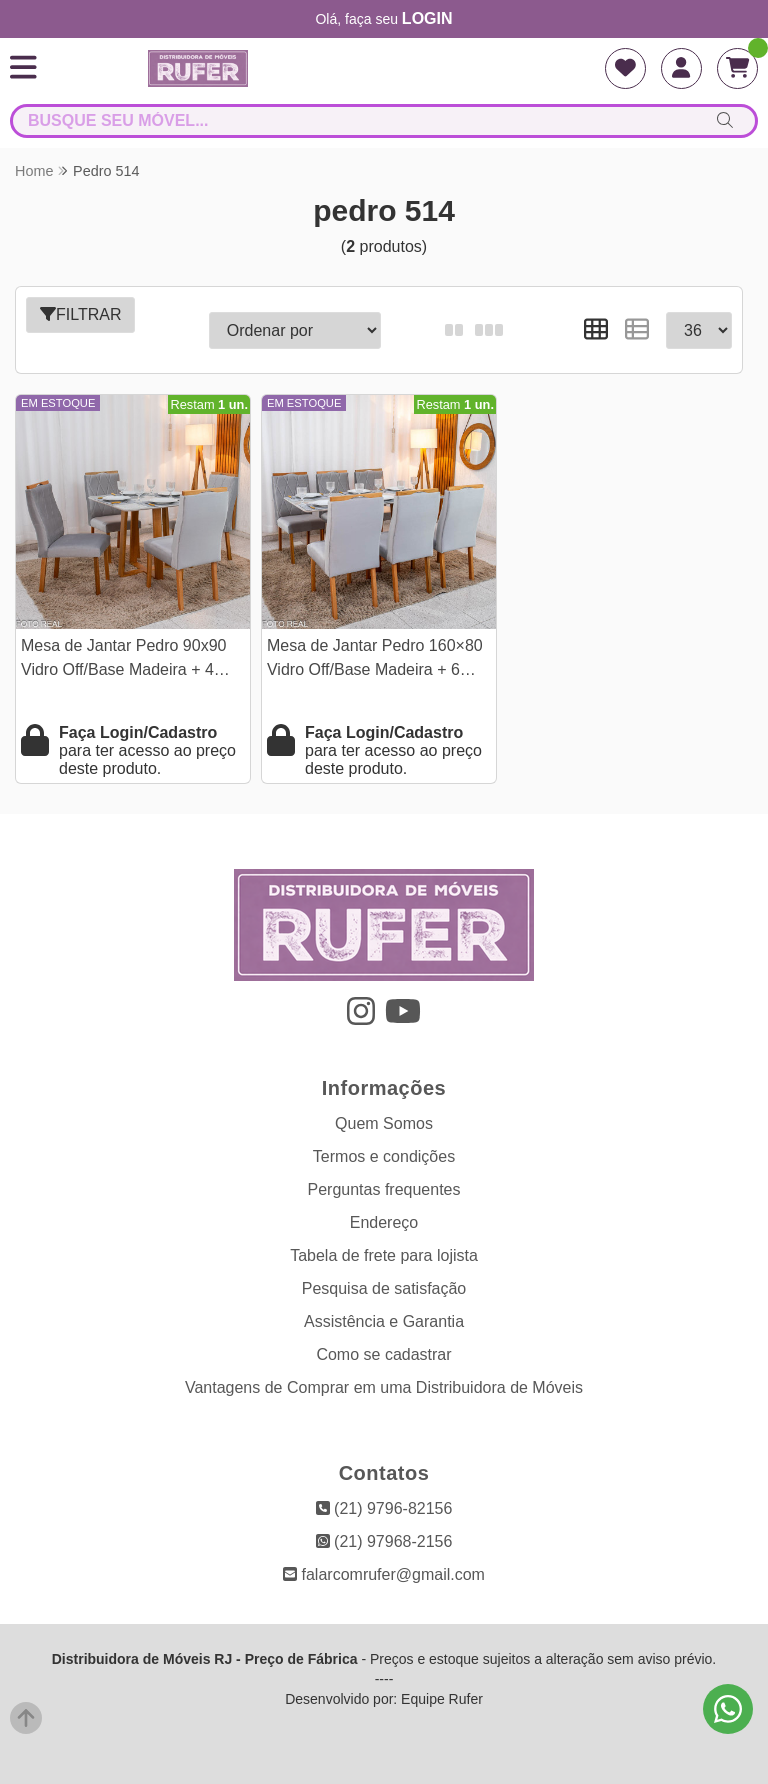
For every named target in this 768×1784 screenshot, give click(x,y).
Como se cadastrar (383, 1354)
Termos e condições (384, 1156)
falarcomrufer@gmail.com (384, 1574)
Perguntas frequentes (384, 1189)
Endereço (384, 1222)
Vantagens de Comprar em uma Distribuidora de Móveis (384, 1387)
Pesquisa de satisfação (384, 1288)
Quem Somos (384, 1123)
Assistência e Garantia (384, 1321)
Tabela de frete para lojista (384, 1255)
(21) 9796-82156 (384, 1508)
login (427, 18)
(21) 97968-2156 (384, 1541)
